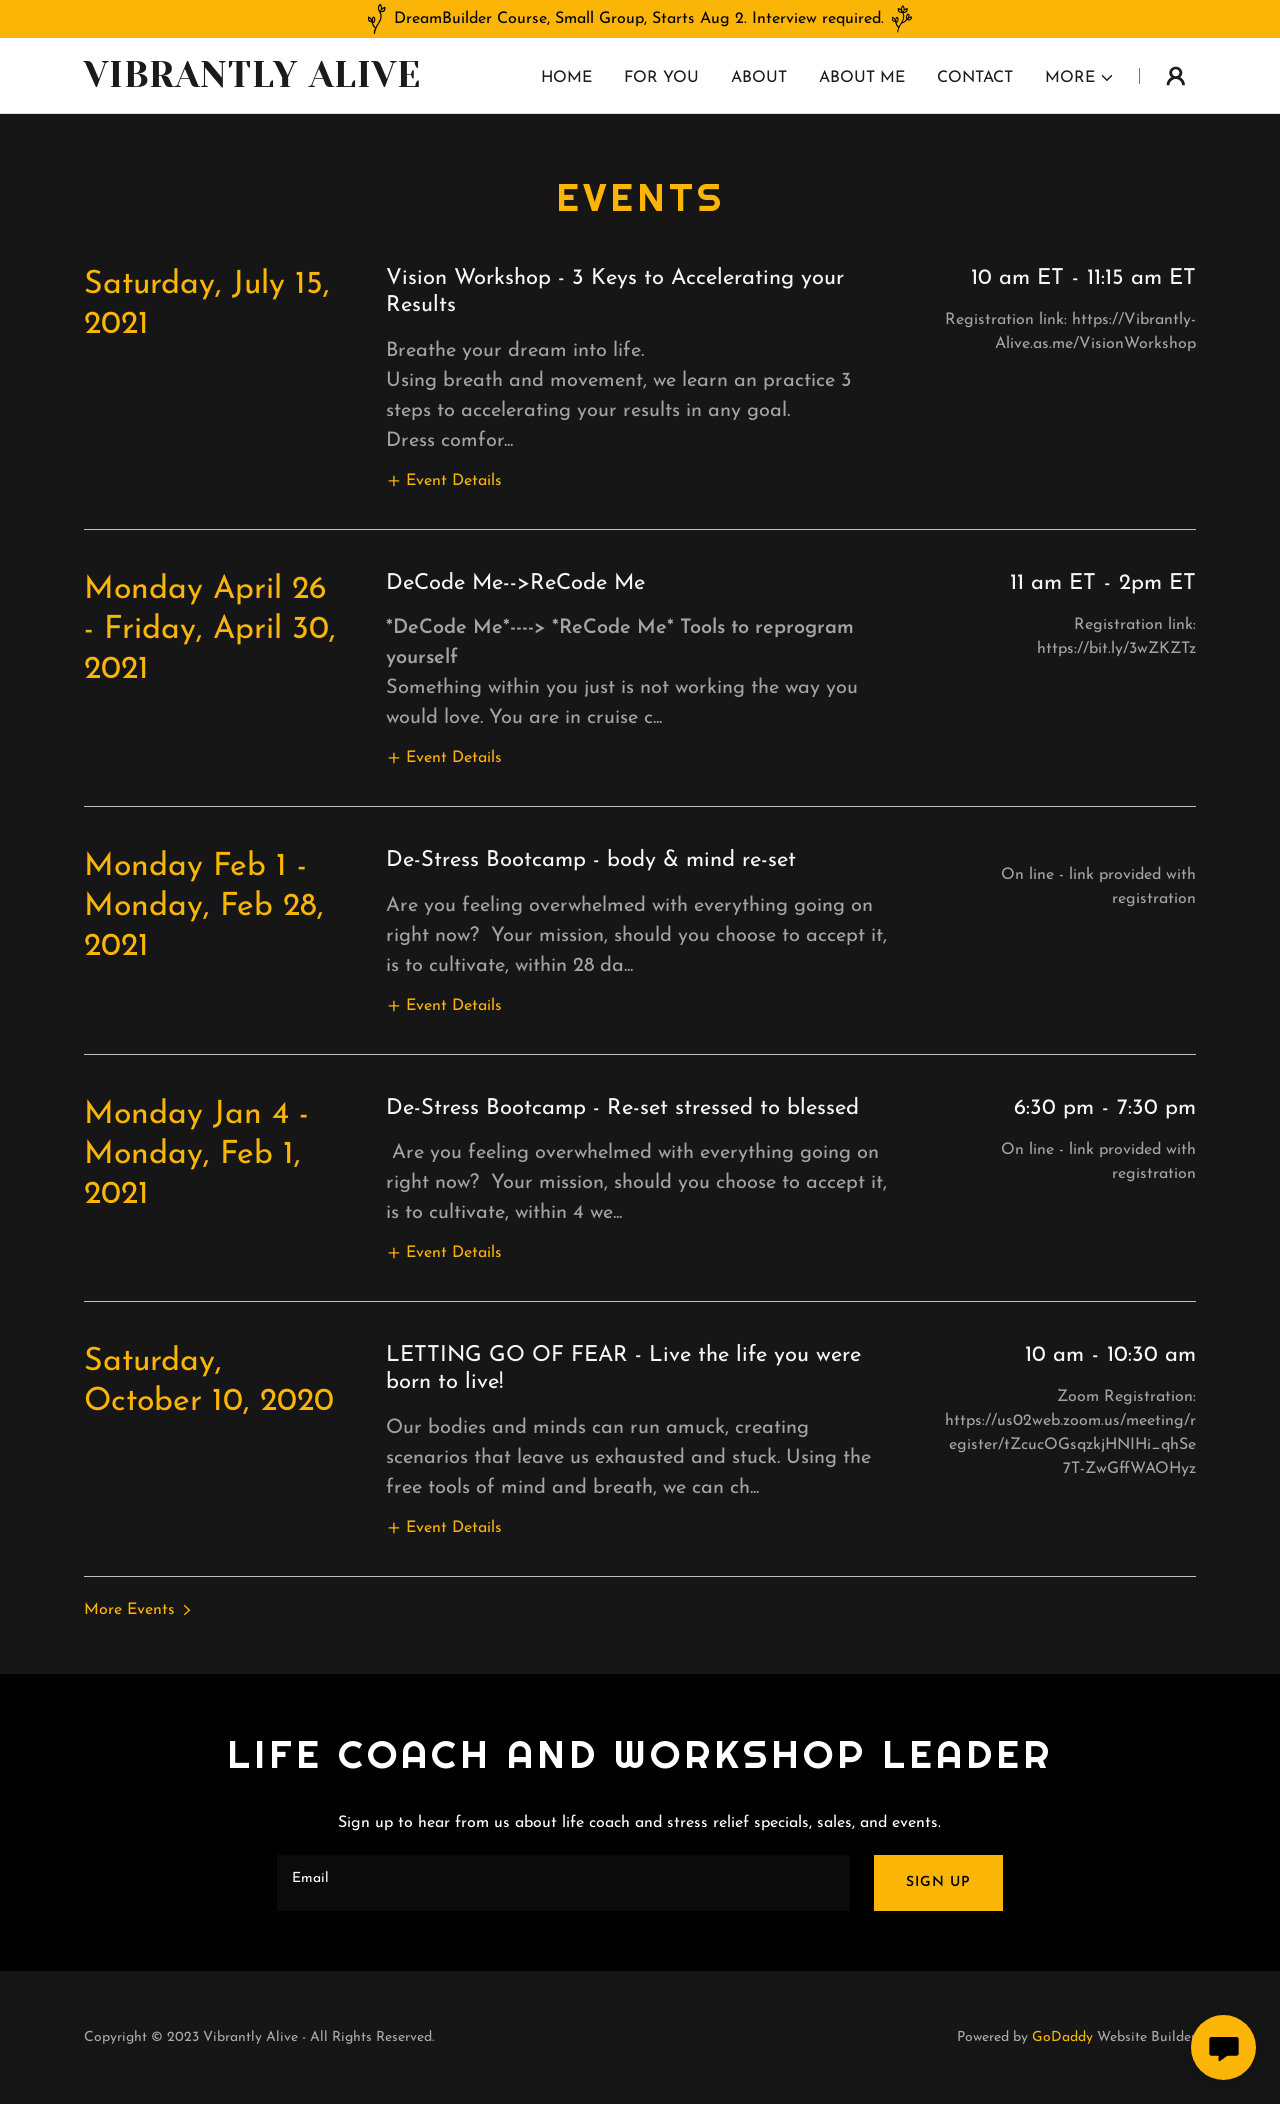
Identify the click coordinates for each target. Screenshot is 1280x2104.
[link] (278, 83)
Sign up (938, 1882)
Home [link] (566, 78)
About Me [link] (862, 78)
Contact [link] (975, 78)
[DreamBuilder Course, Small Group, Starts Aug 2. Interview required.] (640, 19)
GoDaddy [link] (1062, 2037)
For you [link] (661, 78)
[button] (1080, 78)
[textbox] (563, 1883)
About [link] (759, 78)
